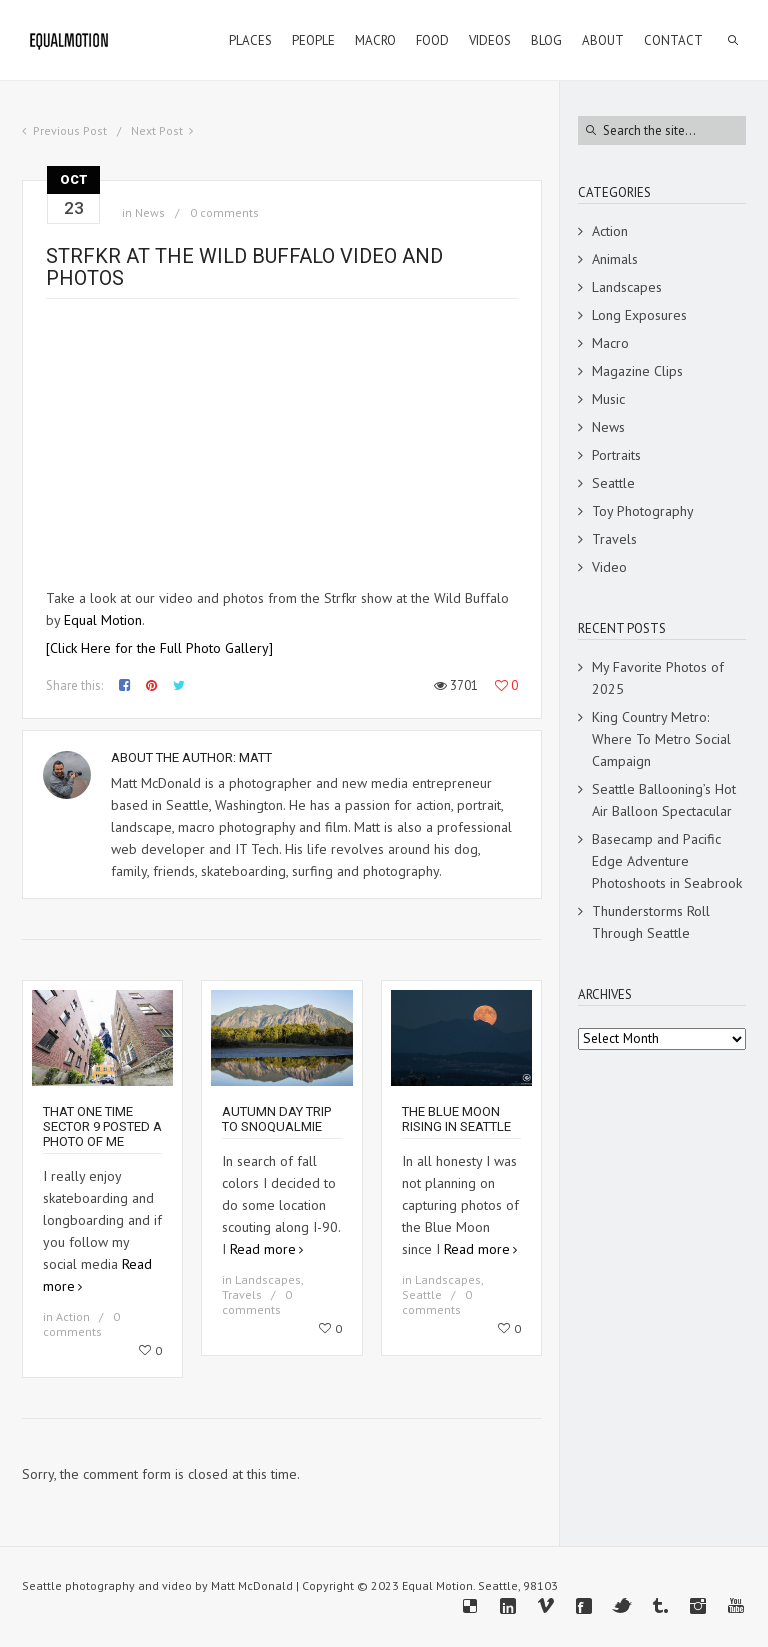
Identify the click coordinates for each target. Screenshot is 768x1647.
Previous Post (70, 130)
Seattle (422, 1294)
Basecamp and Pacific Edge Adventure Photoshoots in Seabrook (667, 861)
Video (609, 567)
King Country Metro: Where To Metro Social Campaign (661, 739)
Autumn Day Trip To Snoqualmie (276, 1119)
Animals (615, 259)
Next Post (157, 130)
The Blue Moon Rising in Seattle (456, 1119)
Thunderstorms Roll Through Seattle (651, 922)
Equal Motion (103, 620)
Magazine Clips (637, 371)
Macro (610, 343)
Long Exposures (639, 315)
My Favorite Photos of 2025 (658, 678)
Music (608, 399)
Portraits (616, 455)
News (150, 212)
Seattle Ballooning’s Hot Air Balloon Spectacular (664, 800)
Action (73, 1316)
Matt (255, 757)
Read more (263, 1249)
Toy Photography (643, 511)
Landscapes (268, 1279)
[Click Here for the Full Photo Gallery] (159, 648)
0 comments (224, 212)
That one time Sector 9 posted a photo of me (102, 1126)
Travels (242, 1294)
